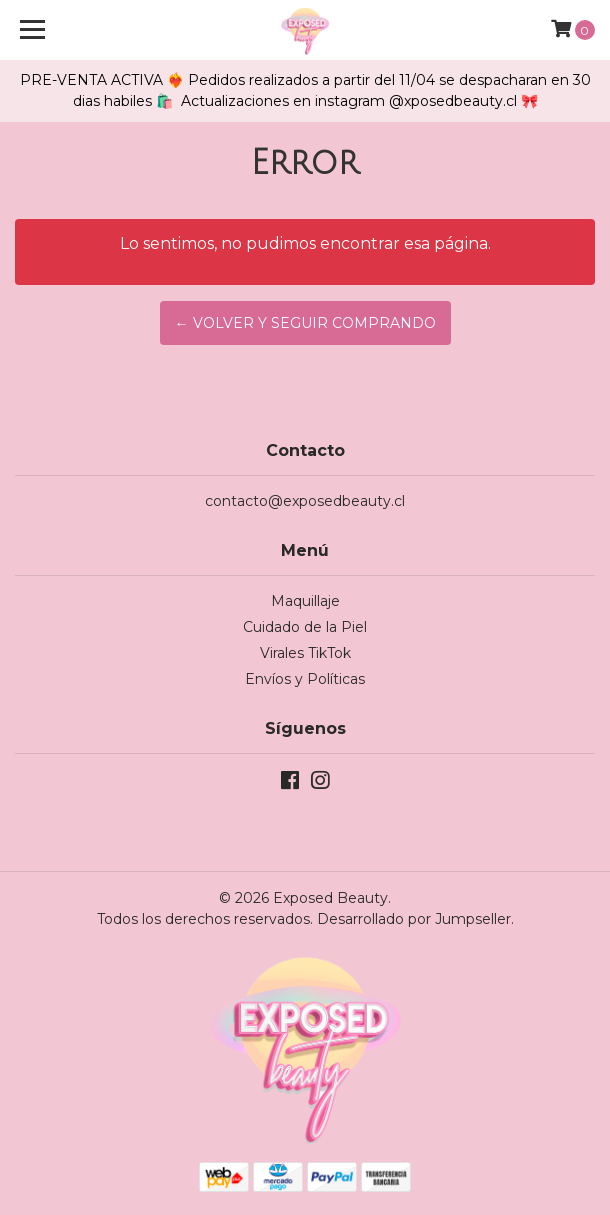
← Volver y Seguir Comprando (305, 323)
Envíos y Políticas (305, 679)
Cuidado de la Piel (305, 627)
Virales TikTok (305, 653)
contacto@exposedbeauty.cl (305, 501)
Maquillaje (305, 601)
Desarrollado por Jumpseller (414, 919)
